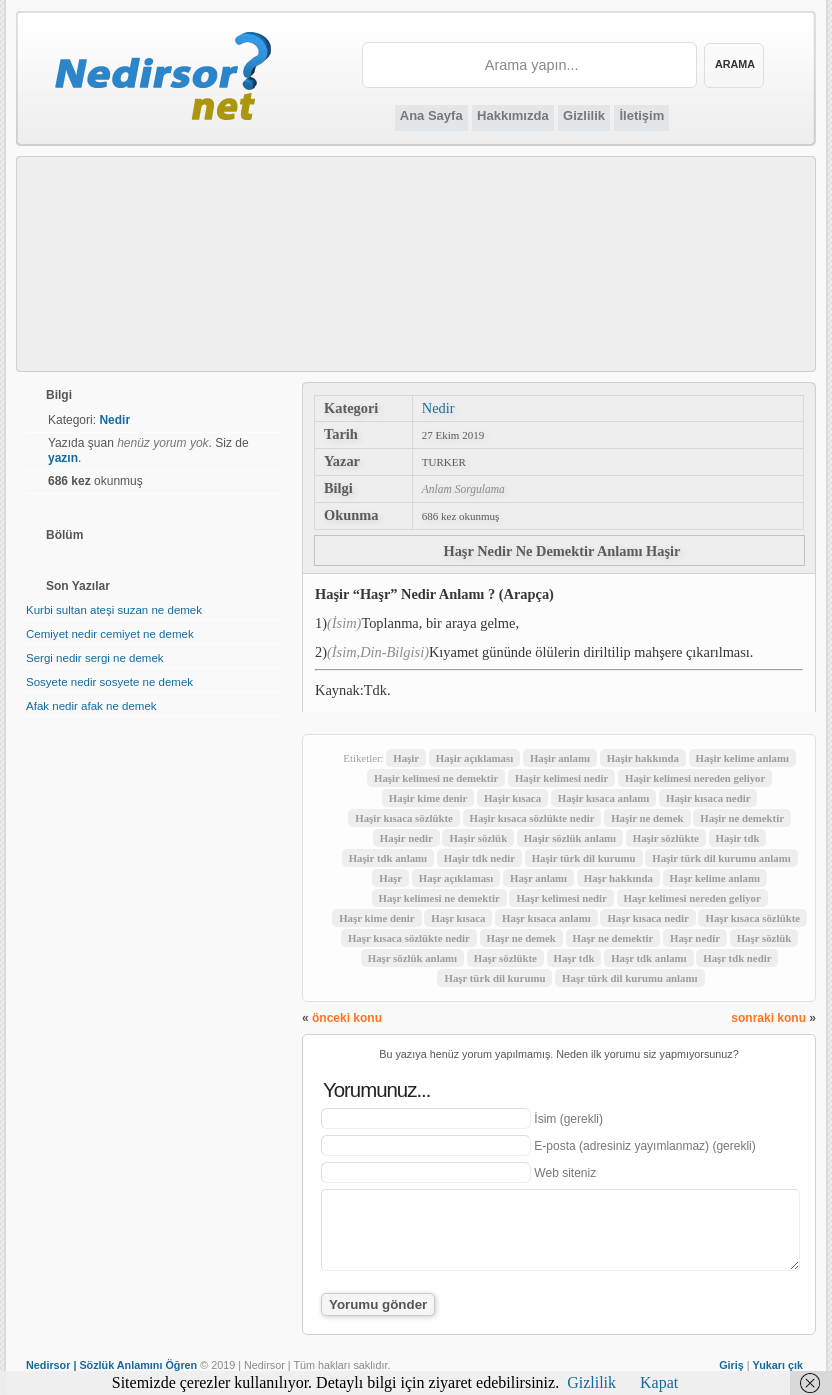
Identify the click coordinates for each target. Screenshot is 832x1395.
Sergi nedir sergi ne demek (95, 658)
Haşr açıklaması (456, 878)
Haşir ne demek (647, 818)
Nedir (438, 408)
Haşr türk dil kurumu (494, 978)
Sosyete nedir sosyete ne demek (109, 682)
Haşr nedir (695, 938)
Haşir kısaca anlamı (604, 798)
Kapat (659, 1382)
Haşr (390, 878)
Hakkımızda (513, 115)
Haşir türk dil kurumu (584, 858)
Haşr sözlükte (505, 958)
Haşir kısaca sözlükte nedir (532, 818)
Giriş (731, 1365)
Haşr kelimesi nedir (561, 898)
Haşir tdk (738, 838)
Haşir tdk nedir (479, 858)
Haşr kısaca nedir (647, 918)
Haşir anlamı (560, 758)
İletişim (641, 115)
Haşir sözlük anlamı (570, 838)
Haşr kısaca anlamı (546, 918)
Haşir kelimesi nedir (561, 778)
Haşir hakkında (643, 758)
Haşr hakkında (618, 878)
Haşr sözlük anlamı (412, 958)
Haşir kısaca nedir (708, 798)
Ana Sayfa (431, 115)
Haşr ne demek (521, 938)
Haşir (406, 758)
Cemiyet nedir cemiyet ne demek (110, 634)
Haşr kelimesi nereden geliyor (692, 898)
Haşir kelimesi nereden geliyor (695, 778)
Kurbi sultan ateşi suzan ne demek (114, 610)
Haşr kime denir (376, 918)
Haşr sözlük (764, 938)
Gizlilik (584, 115)
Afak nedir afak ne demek (91, 706)
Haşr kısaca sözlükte (752, 918)
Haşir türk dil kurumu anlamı (721, 858)
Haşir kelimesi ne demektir (436, 778)
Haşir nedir (406, 838)
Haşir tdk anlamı (388, 858)
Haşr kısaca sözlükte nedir (409, 938)
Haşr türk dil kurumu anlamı (629, 978)
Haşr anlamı (538, 878)
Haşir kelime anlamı (742, 758)
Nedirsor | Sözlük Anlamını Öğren (111, 1365)
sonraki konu (768, 1018)
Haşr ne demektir (613, 938)
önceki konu (347, 1018)
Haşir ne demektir (742, 818)
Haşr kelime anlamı (715, 878)
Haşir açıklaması (474, 758)
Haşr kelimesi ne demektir (439, 898)
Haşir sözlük (478, 838)
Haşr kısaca (458, 918)
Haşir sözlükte (666, 838)
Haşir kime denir (428, 798)
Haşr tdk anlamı (648, 958)
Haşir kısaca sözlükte (404, 818)
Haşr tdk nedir (737, 958)
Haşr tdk (574, 958)
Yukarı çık (778, 1365)
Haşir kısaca (512, 798)
